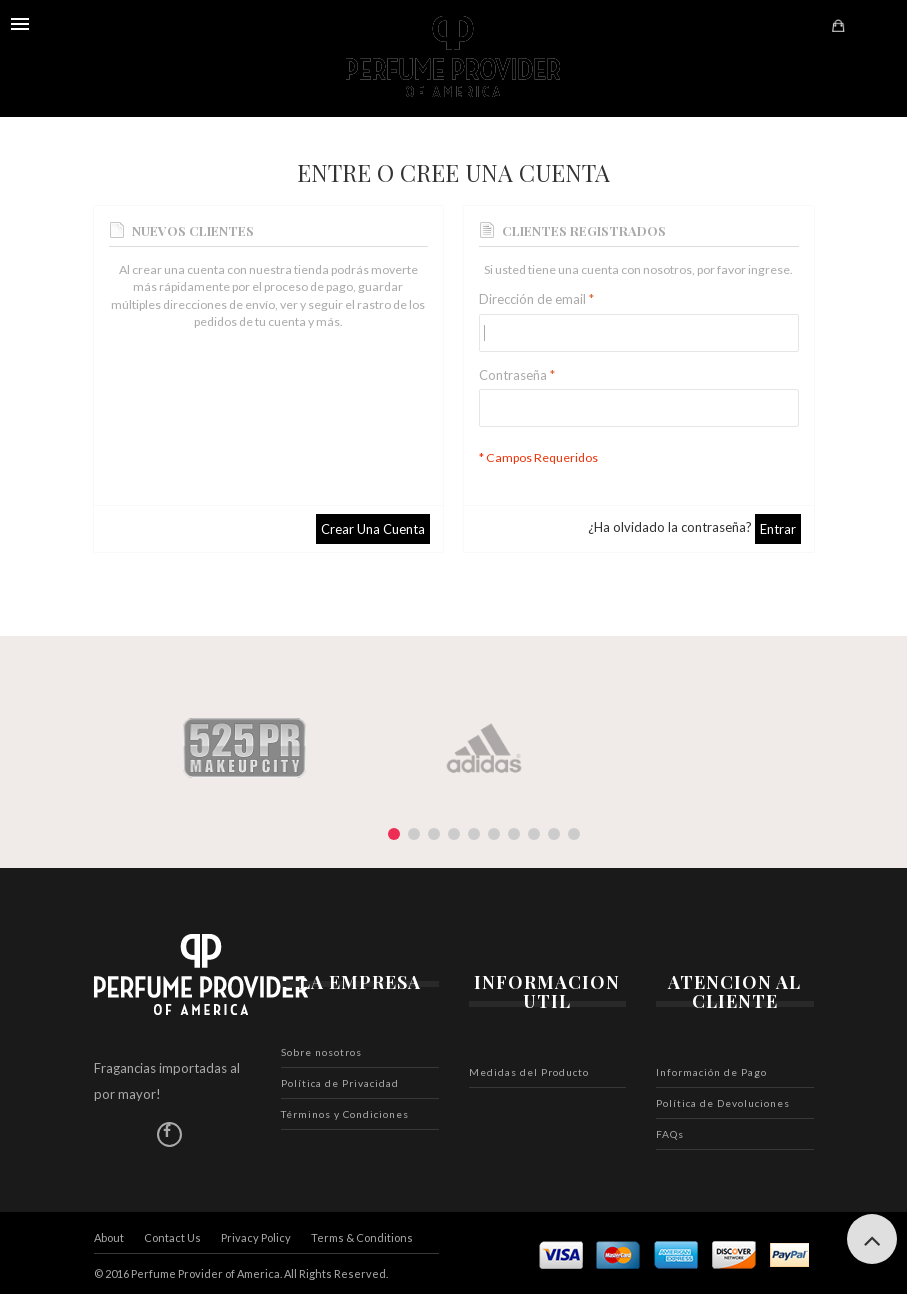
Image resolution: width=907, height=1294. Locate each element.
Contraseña (513, 375)
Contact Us (172, 1237)
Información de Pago (711, 1072)
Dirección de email (532, 299)
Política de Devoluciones (723, 1103)
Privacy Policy (256, 1237)
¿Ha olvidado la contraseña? (670, 527)
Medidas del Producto (529, 1072)
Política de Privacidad (340, 1083)
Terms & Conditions (362, 1237)
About (109, 1237)
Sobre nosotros (321, 1052)
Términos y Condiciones (345, 1114)
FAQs (670, 1134)
